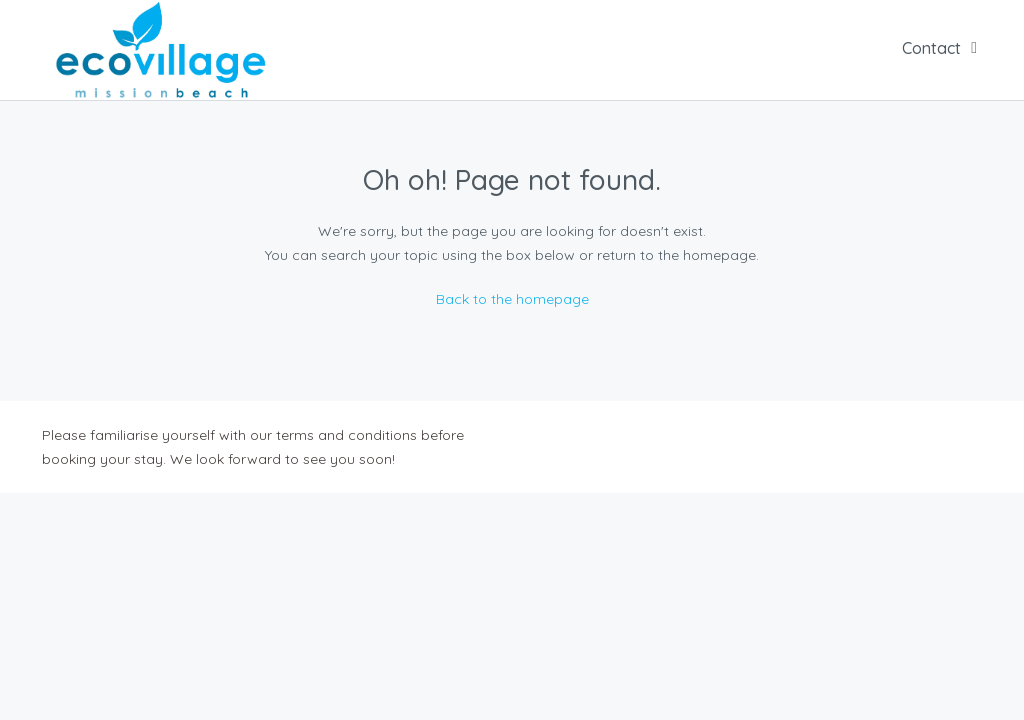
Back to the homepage (512, 299)
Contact (931, 48)
